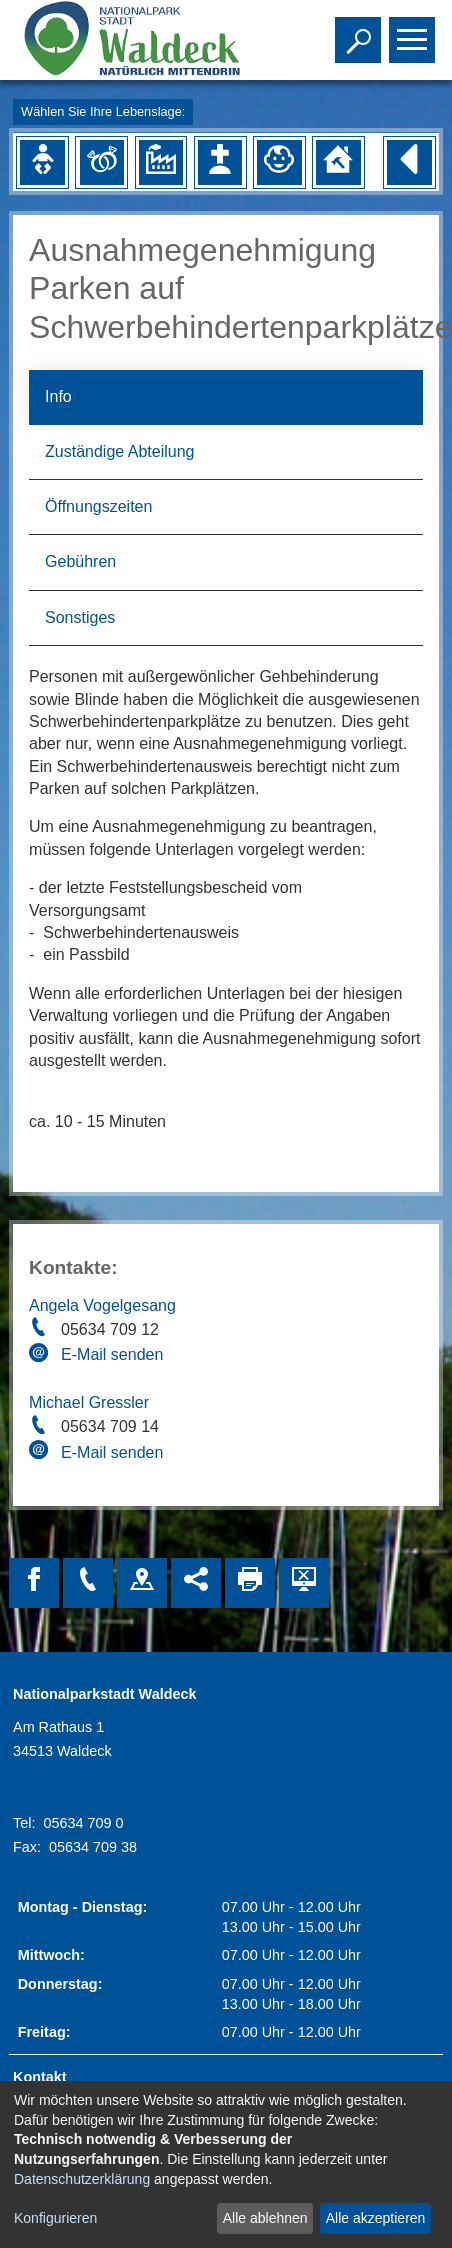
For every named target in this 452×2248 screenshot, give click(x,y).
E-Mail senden (112, 1354)
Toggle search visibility (360, 31)
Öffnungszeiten (98, 506)
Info (58, 396)
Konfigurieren (55, 2218)
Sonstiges (80, 617)
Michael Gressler (89, 1402)
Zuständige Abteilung (119, 451)
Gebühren (80, 561)
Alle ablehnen (265, 2218)
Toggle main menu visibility (414, 31)
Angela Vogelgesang (102, 1305)
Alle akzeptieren (376, 2218)
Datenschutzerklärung (82, 2179)
